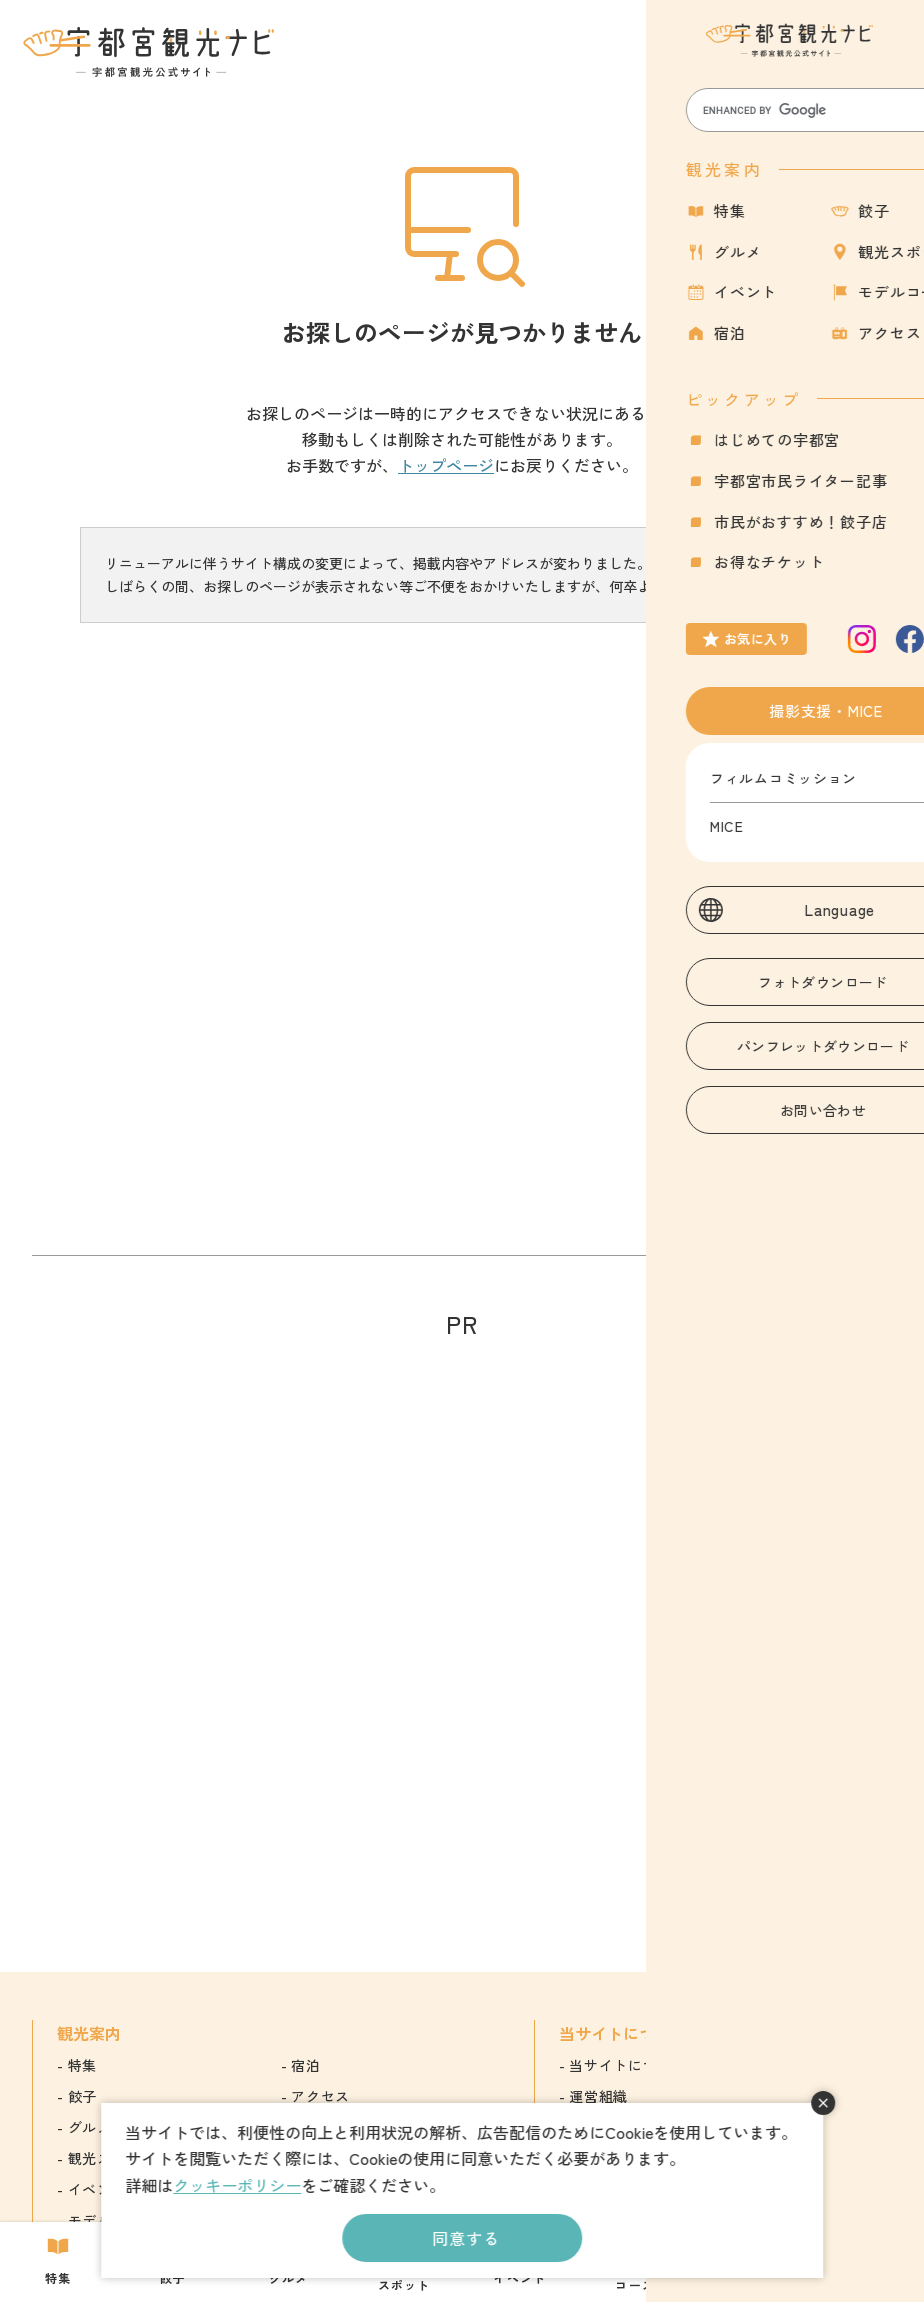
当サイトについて (628, 2065)
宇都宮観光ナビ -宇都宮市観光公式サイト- (151, 52)
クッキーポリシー (237, 2185)
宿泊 (305, 2065)
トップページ (446, 465)
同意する (465, 2238)
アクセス (320, 2096)
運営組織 (598, 2096)
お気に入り (802, 63)
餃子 (82, 2096)
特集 (82, 2065)
